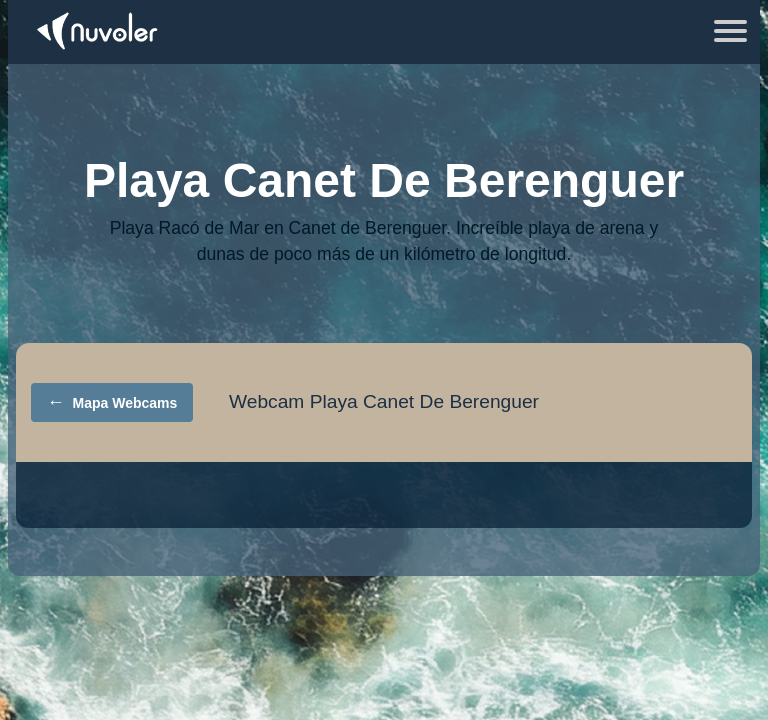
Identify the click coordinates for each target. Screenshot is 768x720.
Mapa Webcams (112, 402)
